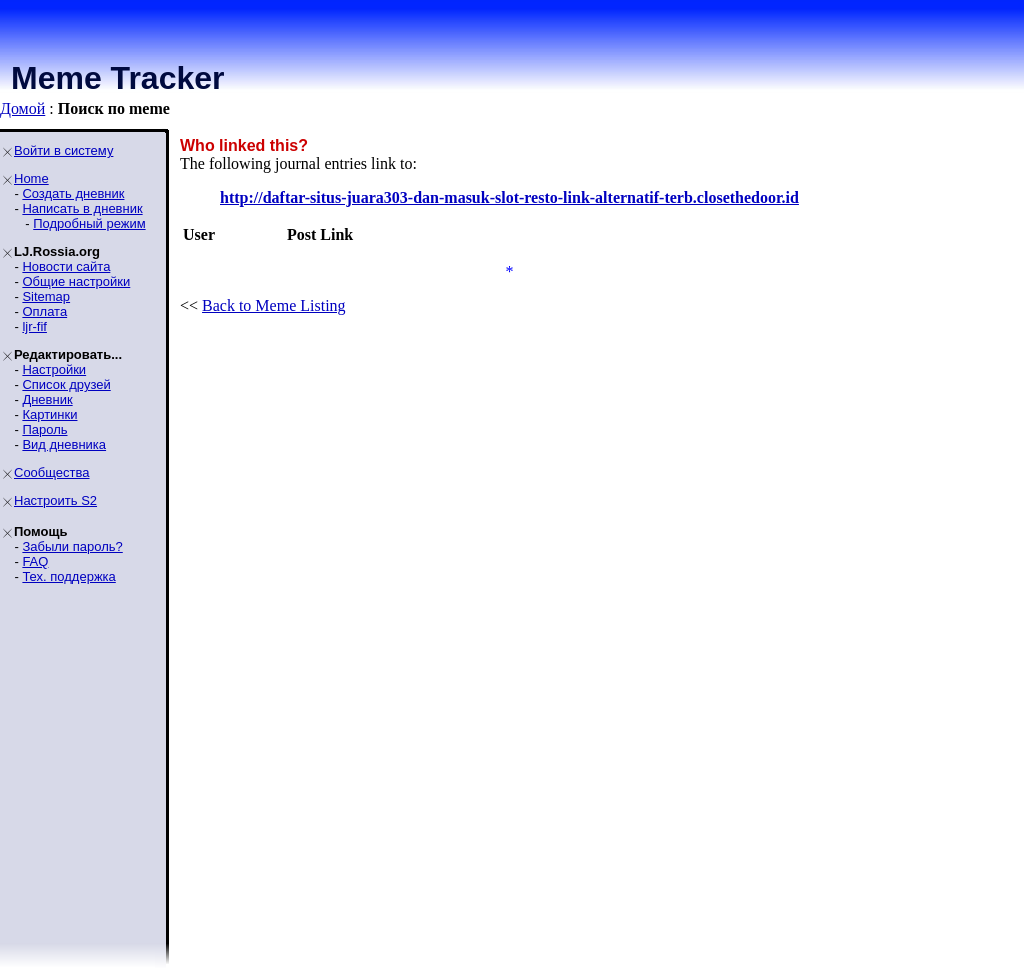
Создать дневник (73, 193)
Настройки (54, 369)
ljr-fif (34, 326)
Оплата (44, 311)
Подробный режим (89, 223)
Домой (22, 108)
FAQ (35, 561)
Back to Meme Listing (274, 305)
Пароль (44, 429)
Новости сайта (66, 266)
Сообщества (52, 472)
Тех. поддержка (68, 576)
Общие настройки (76, 281)
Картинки (49, 414)
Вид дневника (64, 444)
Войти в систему (63, 150)
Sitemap (46, 296)
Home (31, 178)
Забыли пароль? (72, 546)
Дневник (47, 399)
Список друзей (66, 384)
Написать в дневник (82, 208)
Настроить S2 (55, 500)
